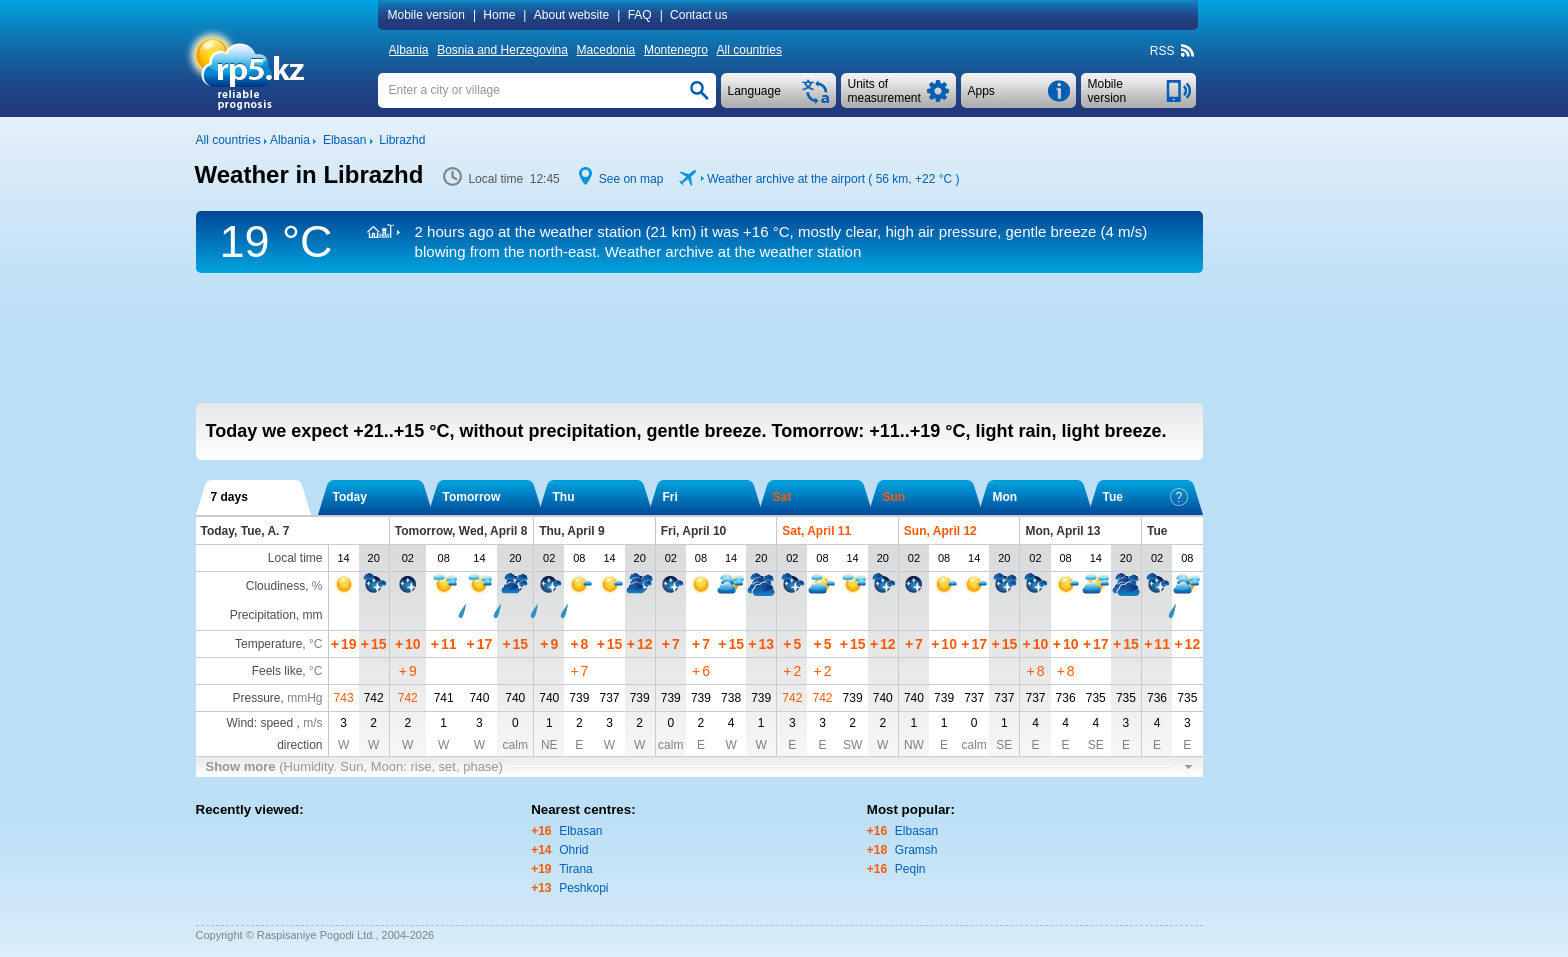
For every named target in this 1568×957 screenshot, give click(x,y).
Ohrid (573, 850)
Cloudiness (275, 586)
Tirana (576, 869)
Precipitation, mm (276, 615)
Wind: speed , (274, 723)
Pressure (256, 698)
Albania (409, 50)
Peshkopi (583, 888)
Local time (295, 558)
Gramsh (916, 850)
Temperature (268, 644)
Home (499, 15)
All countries (749, 50)
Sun (894, 497)
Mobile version (426, 15)
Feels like (277, 671)
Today (350, 497)
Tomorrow (472, 497)
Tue (1145, 497)
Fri (670, 497)
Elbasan (580, 831)
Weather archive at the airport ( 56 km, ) (833, 179)
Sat (782, 497)
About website (571, 15)
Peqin (910, 869)
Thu (564, 497)
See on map (631, 179)
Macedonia (606, 50)
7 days (229, 497)
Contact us (698, 15)
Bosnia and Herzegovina (502, 50)
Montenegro (676, 50)
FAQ (640, 15)
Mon (1005, 497)
